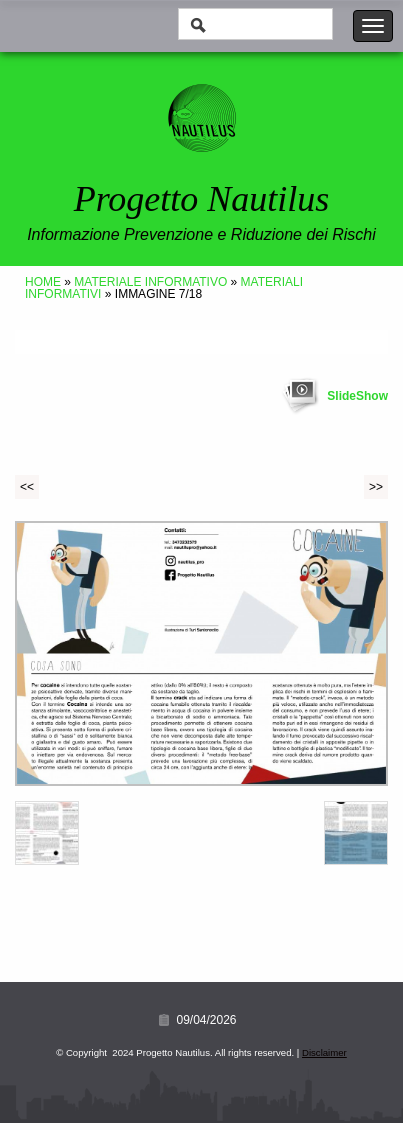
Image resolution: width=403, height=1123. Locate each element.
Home (43, 282)
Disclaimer (324, 1052)
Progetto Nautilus (202, 199)
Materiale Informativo (150, 282)
